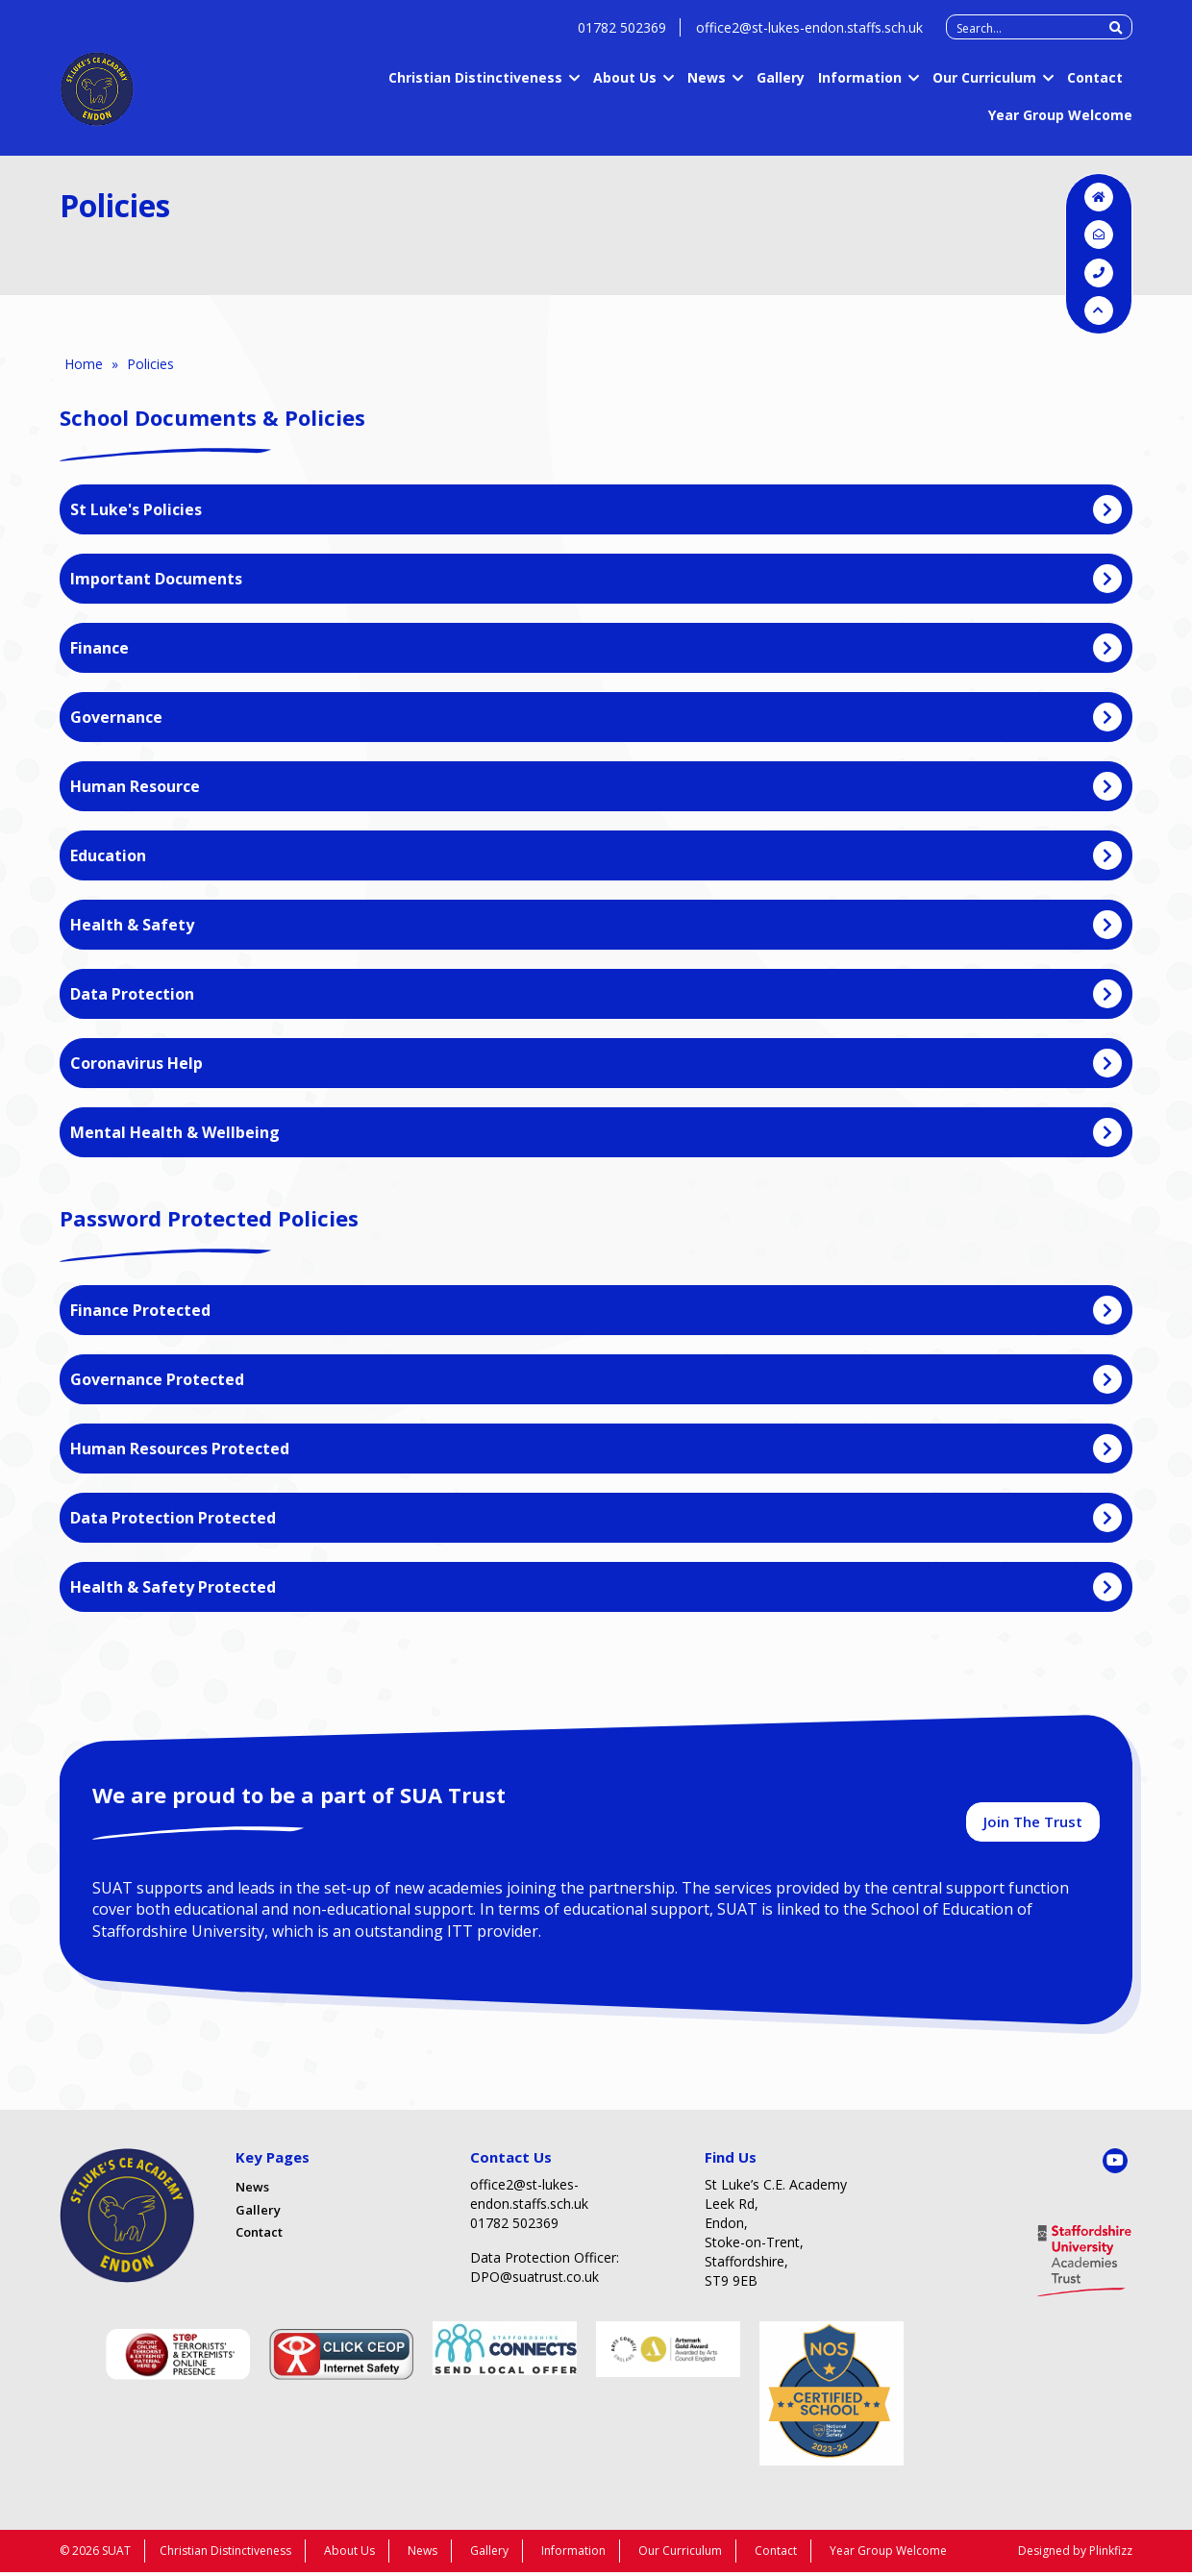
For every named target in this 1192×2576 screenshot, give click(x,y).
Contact (1095, 87)
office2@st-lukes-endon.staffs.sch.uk (809, 37)
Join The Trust (1032, 1824)
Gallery (781, 87)
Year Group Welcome (1060, 124)
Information (860, 87)
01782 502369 (622, 37)
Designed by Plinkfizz (1075, 2554)
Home (83, 364)
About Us (625, 87)
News (706, 87)
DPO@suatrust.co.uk (534, 2280)
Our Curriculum (984, 87)
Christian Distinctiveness (475, 87)
